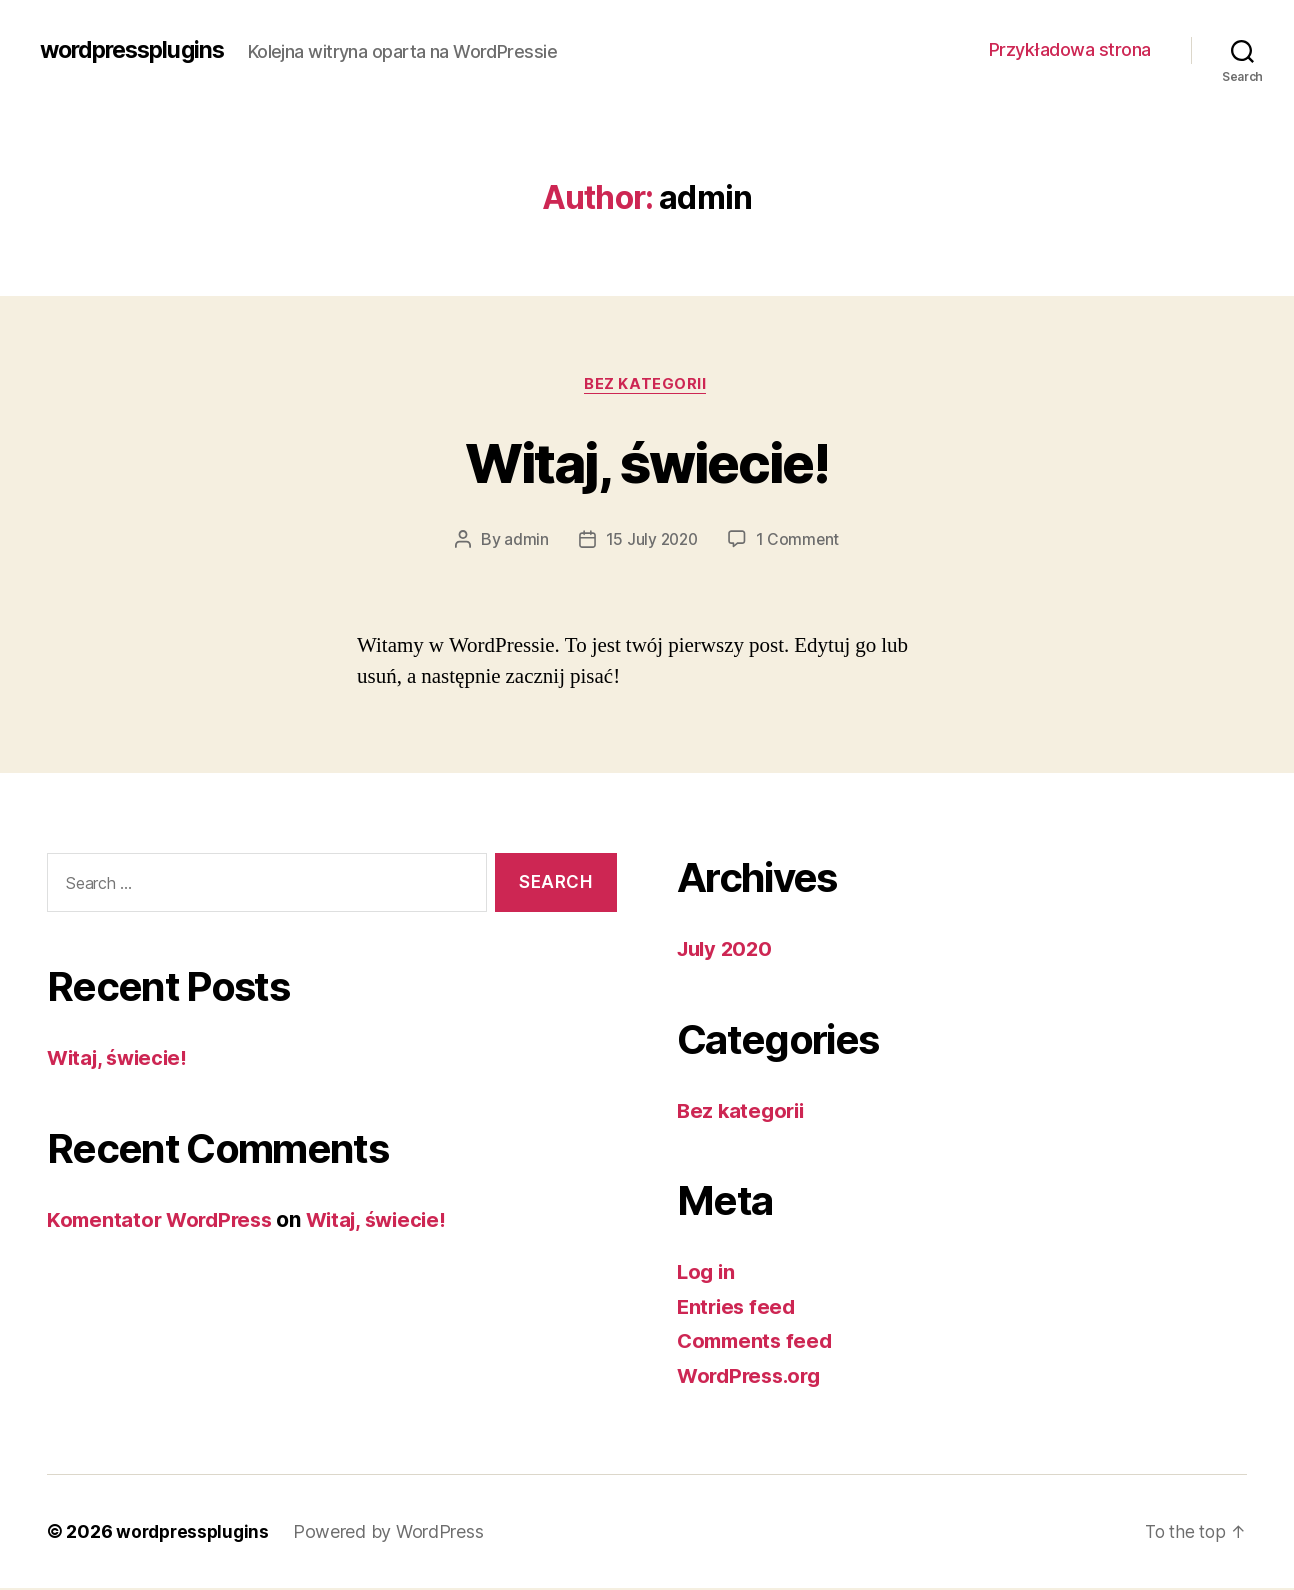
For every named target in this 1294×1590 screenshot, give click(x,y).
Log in (707, 1273)
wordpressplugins (137, 50)
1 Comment (799, 541)
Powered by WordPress (394, 1533)
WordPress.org (753, 1377)
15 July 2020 (651, 541)
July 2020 (727, 950)
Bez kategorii (647, 385)
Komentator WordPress (164, 1220)
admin (524, 541)
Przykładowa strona (1070, 49)
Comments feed (758, 1342)
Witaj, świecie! (647, 461)
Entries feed (738, 1308)
